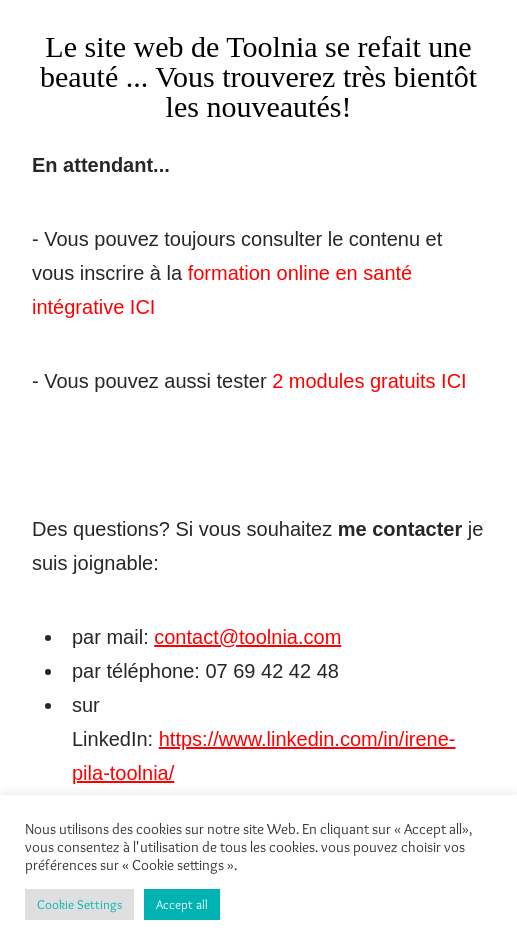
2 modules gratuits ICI (367, 381)
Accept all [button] (182, 904)
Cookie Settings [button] (79, 904)
